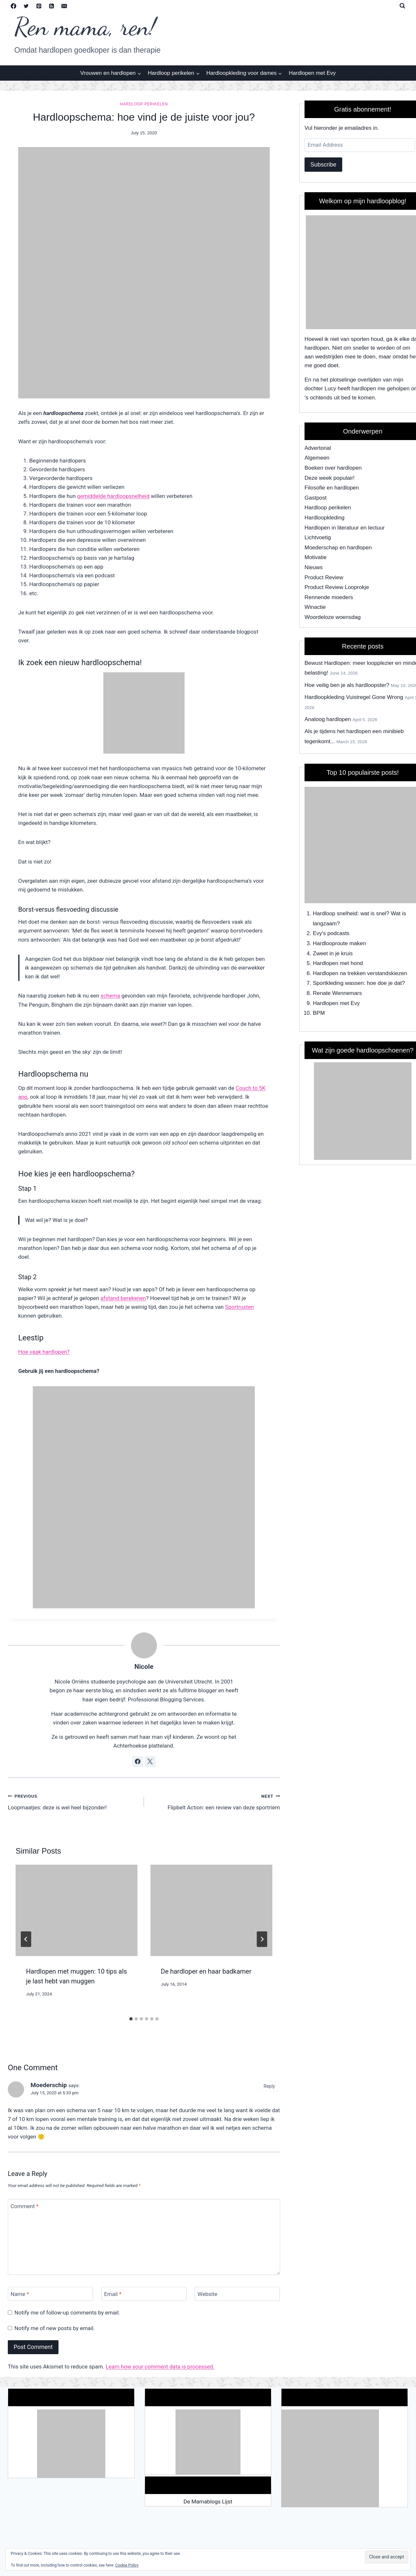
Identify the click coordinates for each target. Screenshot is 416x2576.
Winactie (315, 607)
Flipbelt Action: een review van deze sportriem (215, 1801)
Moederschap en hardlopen (338, 547)
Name (20, 2294)
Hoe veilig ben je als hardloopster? (347, 685)
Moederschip (49, 2085)
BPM (319, 1013)
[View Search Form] (402, 6)
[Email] (64, 5)
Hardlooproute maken (339, 943)
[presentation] (76, 1910)
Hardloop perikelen (144, 104)
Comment (25, 2206)
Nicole (144, 1666)
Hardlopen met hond (338, 963)
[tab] (131, 2018)
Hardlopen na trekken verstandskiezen (360, 973)
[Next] (262, 1939)
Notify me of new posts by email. (55, 2328)
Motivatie (316, 557)
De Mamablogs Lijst (208, 2501)
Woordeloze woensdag (333, 617)
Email (113, 2294)
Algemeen (317, 458)
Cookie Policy (127, 2565)
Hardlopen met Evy (312, 73)
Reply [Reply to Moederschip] (269, 2086)
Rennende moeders (329, 597)
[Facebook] (13, 5)
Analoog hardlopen (328, 719)
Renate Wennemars (337, 993)
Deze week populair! (330, 478)
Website (207, 2294)
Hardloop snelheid (335, 913)
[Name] (50, 2294)
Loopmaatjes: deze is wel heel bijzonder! (73, 1801)
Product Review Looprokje (337, 587)
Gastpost (316, 498)
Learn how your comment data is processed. (160, 2366)
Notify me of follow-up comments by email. (67, 2312)
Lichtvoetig (318, 537)
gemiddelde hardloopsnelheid (113, 496)
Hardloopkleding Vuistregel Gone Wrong (354, 697)
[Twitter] (26, 5)
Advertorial (318, 448)
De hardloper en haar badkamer (206, 1971)
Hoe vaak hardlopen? (44, 1351)
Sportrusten (239, 1307)
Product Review (324, 577)
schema (110, 995)
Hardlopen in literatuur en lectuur (345, 528)
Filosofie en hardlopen (332, 488)
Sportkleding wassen (338, 983)
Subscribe (323, 164)
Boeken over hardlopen (333, 468)
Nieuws (314, 567)
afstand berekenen (123, 1298)
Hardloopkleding (324, 518)
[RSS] (51, 5)
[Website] (237, 2294)
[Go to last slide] (26, 1939)
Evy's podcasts (331, 933)
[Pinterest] (38, 5)
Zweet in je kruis (333, 953)
